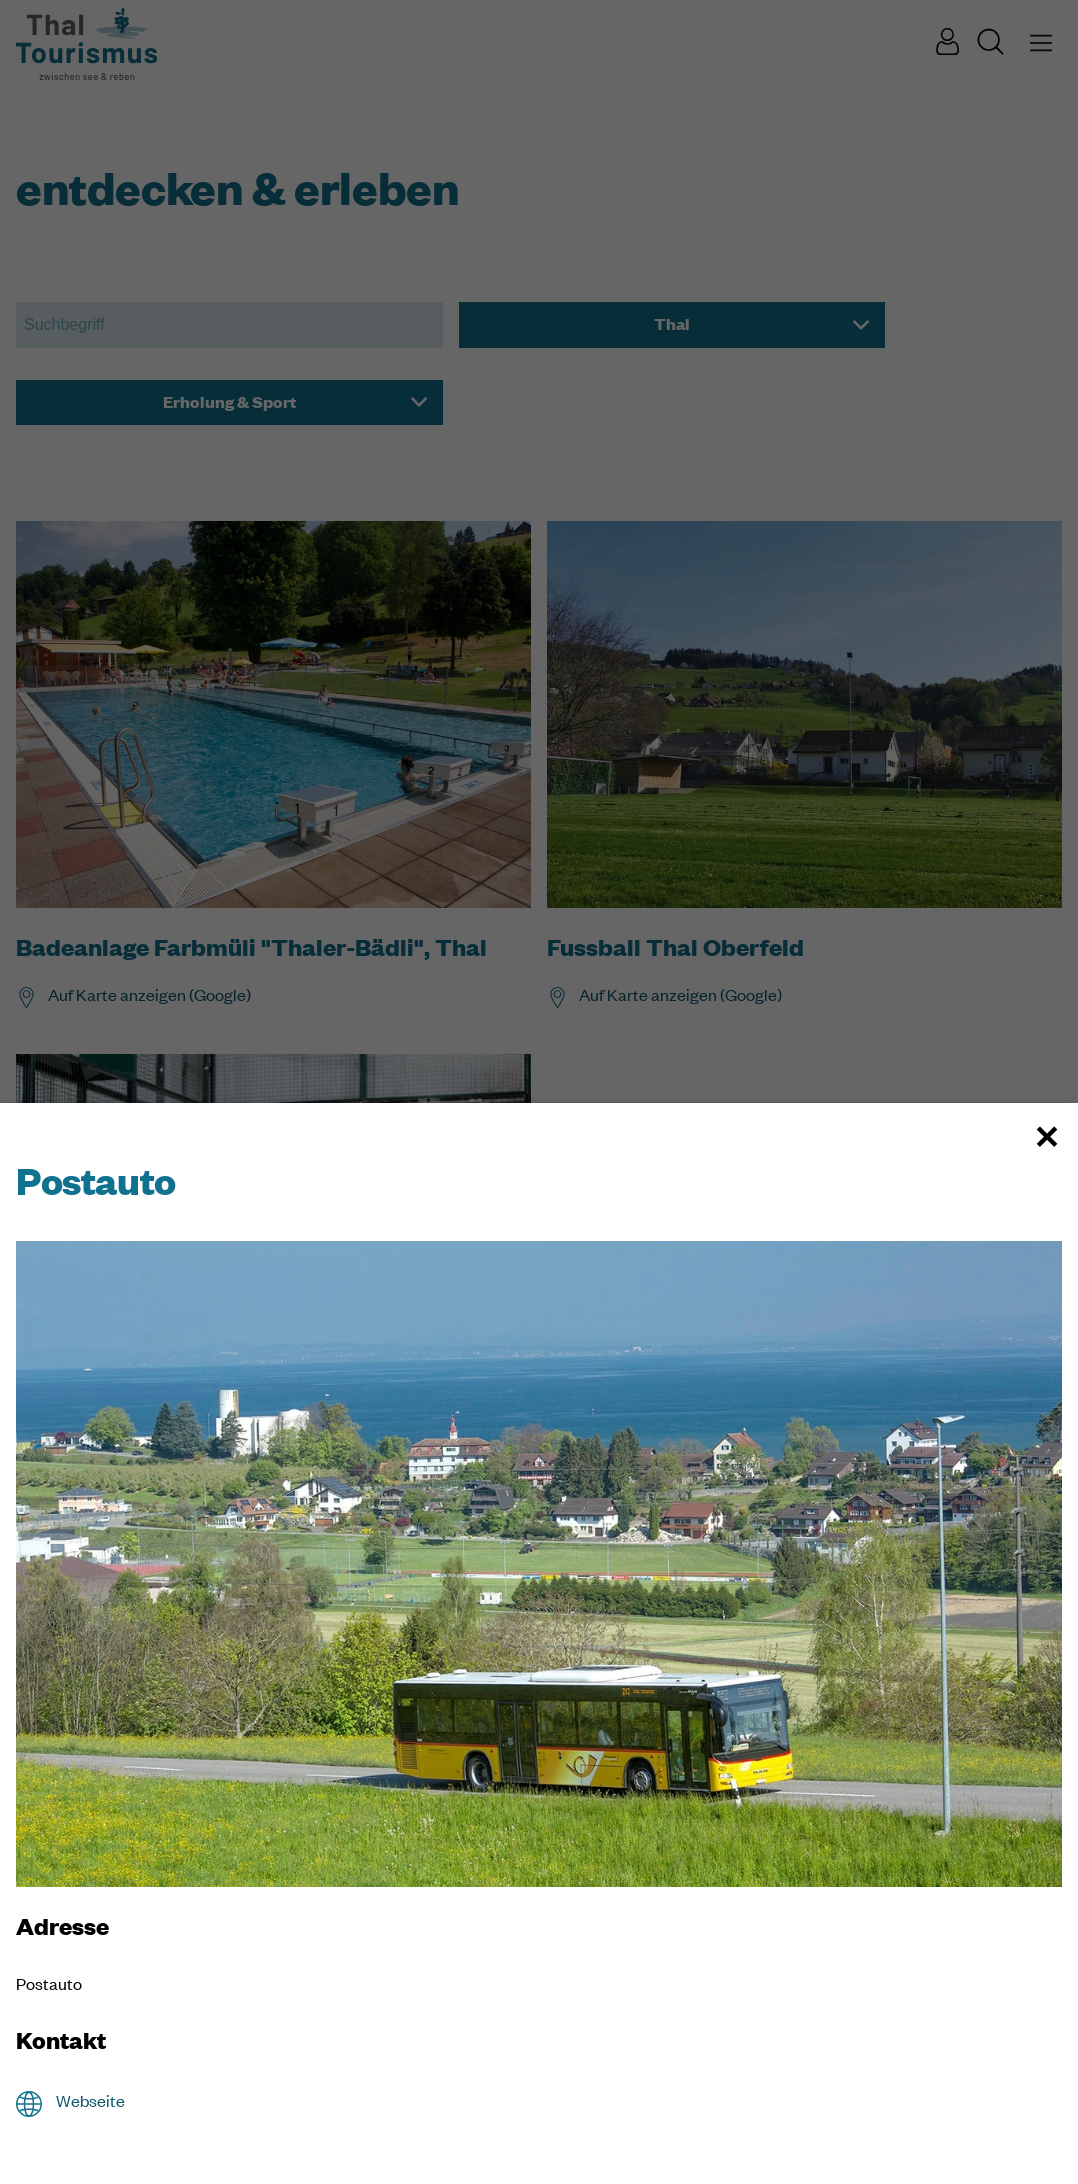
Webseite (90, 2100)
